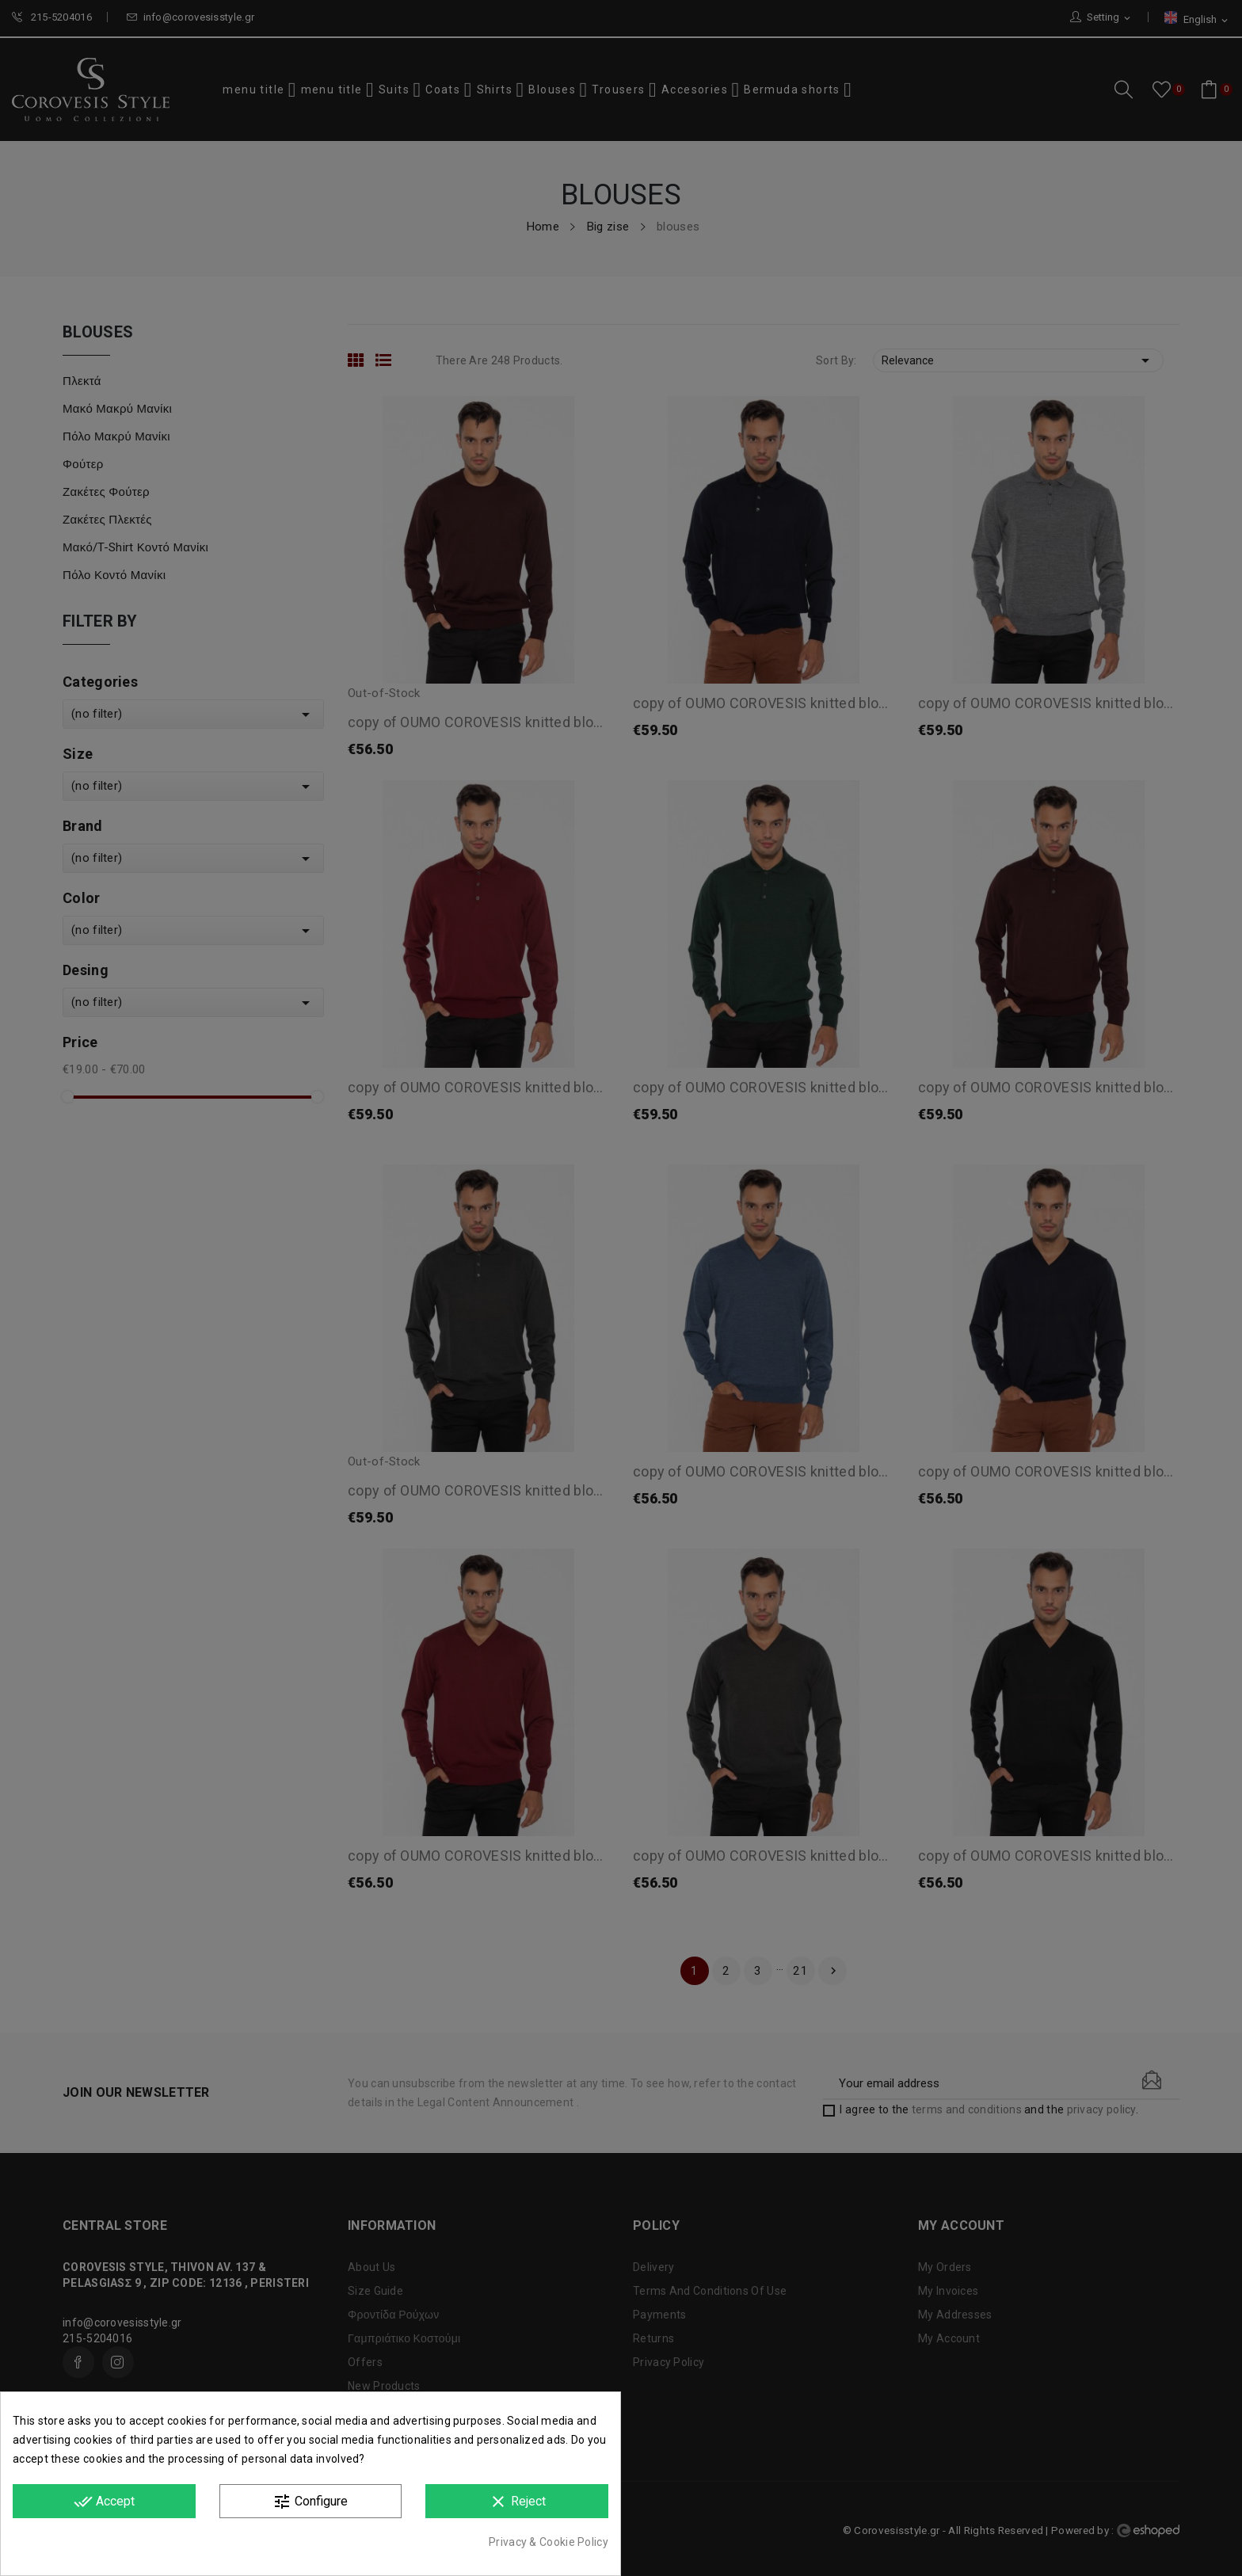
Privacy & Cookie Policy (548, 2542)
